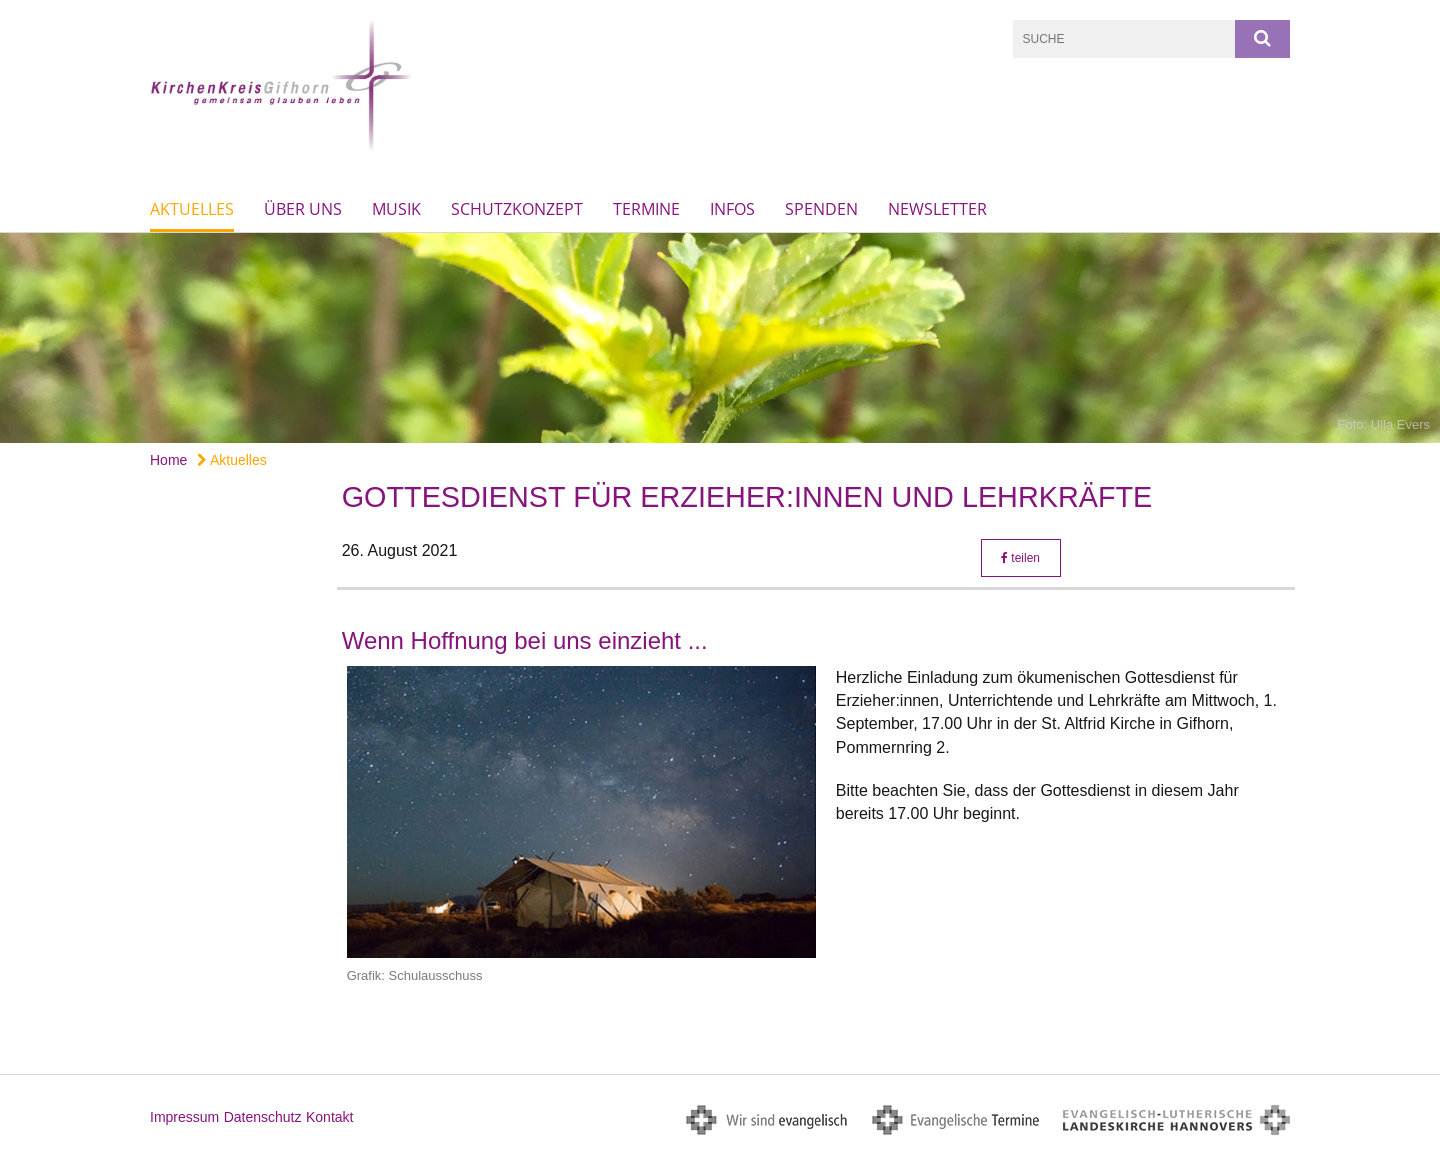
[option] (720, 338)
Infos (732, 209)
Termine (646, 209)
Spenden (821, 209)
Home (168, 460)
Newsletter (937, 209)
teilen (1020, 558)
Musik (396, 209)
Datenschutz (263, 1117)
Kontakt (329, 1117)
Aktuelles (192, 209)
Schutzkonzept (517, 209)
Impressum (184, 1117)
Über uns (303, 209)
